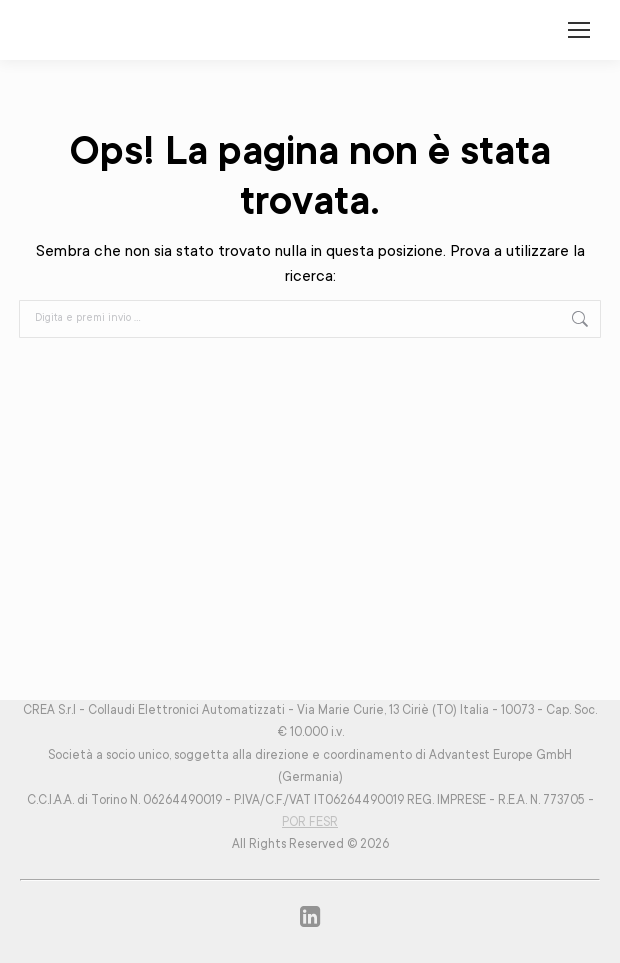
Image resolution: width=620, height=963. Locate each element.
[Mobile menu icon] (579, 30)
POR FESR (310, 823)
